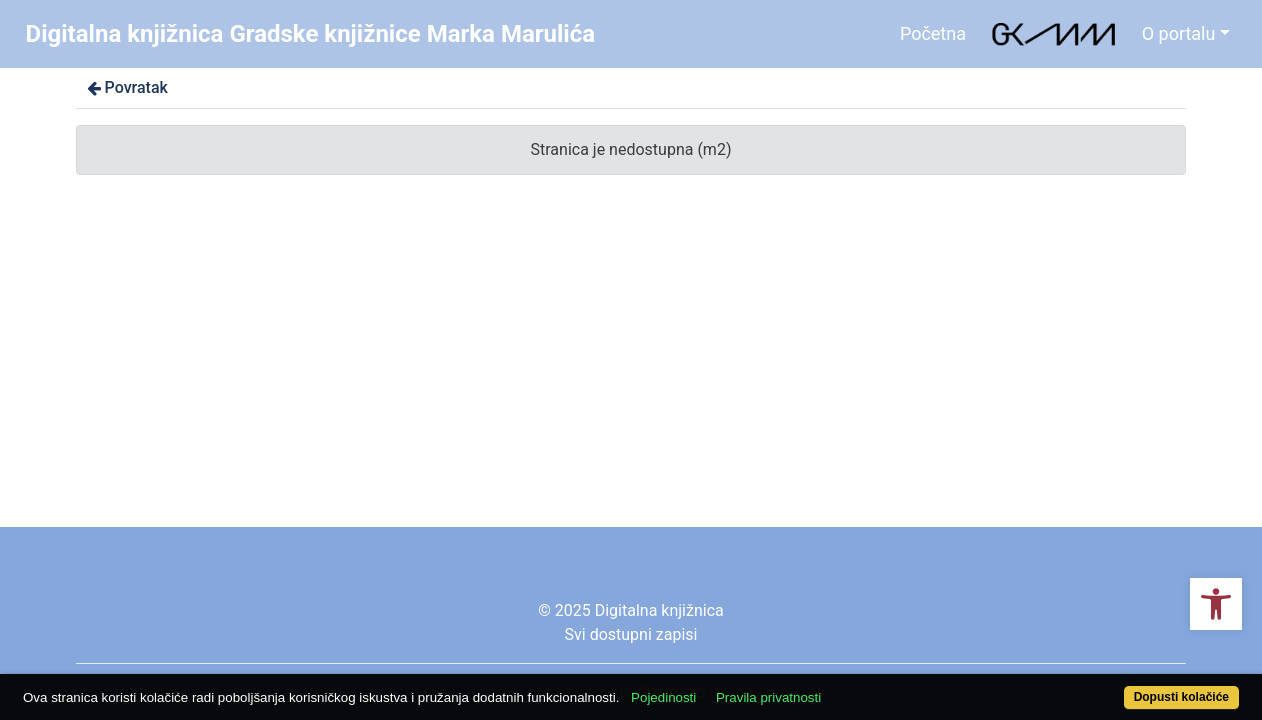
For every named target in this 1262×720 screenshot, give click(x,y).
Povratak (126, 87)
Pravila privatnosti (831, 686)
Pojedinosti (726, 686)
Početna (933, 33)
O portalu (1179, 33)
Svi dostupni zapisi (631, 634)
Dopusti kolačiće (1113, 686)
